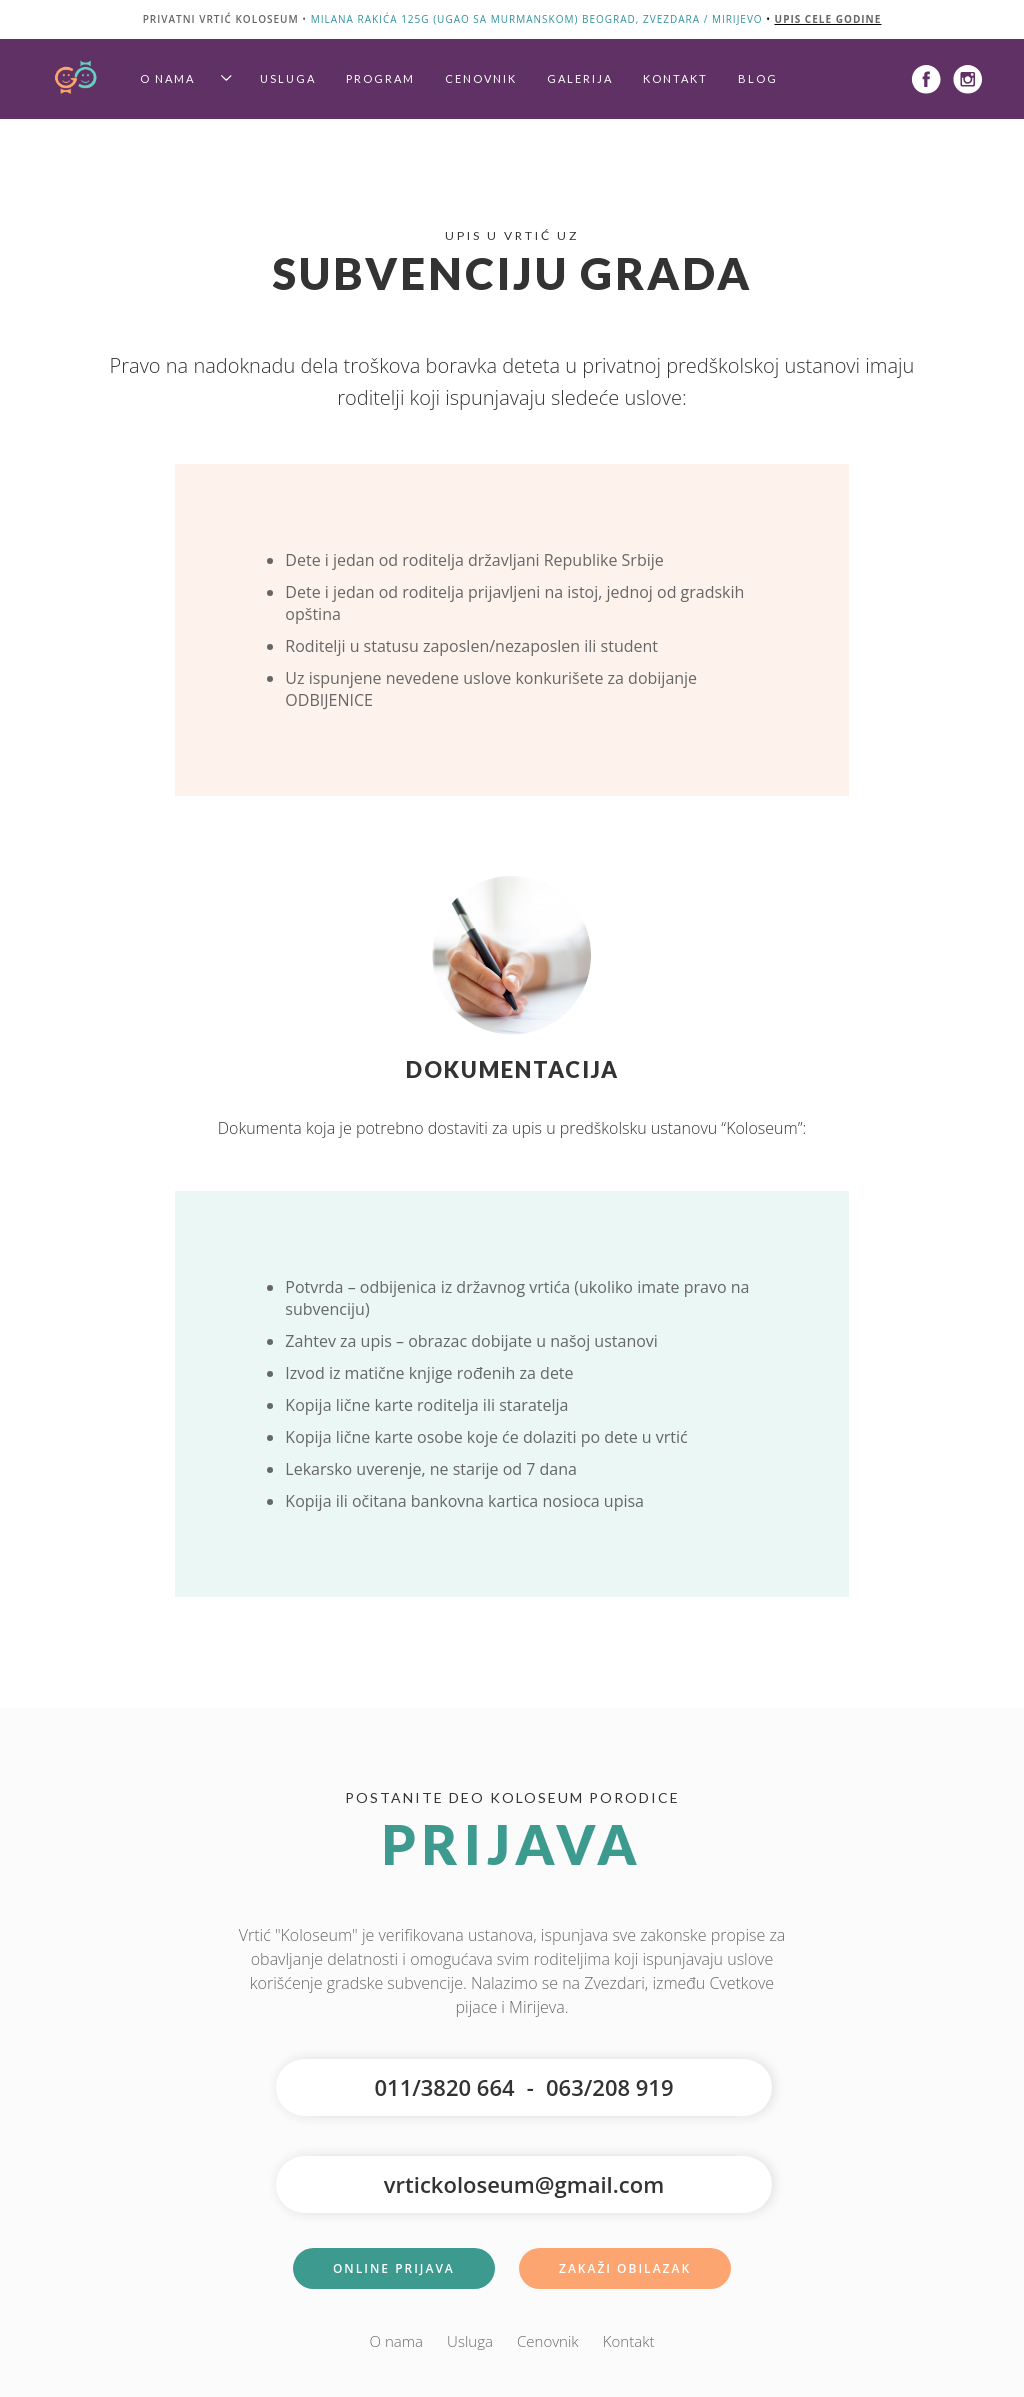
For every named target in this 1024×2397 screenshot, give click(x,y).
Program (380, 78)
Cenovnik (481, 78)
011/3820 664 (444, 2087)
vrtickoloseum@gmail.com (524, 2184)
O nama (167, 78)
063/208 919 (610, 2087)
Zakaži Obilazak (625, 2268)
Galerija (580, 78)
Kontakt (675, 78)
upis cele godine (828, 19)
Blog (758, 78)
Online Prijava (394, 2268)
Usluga (288, 78)
